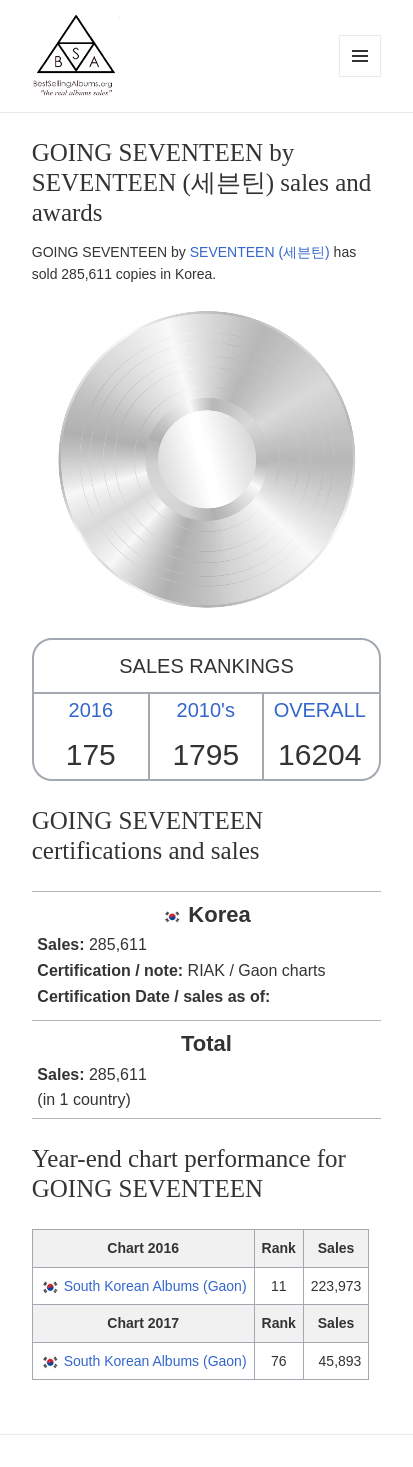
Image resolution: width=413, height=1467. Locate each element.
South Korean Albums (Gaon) (155, 1286)
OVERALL (320, 710)
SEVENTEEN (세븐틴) (260, 252)
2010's (206, 710)
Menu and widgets (360, 76)
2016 (91, 710)
